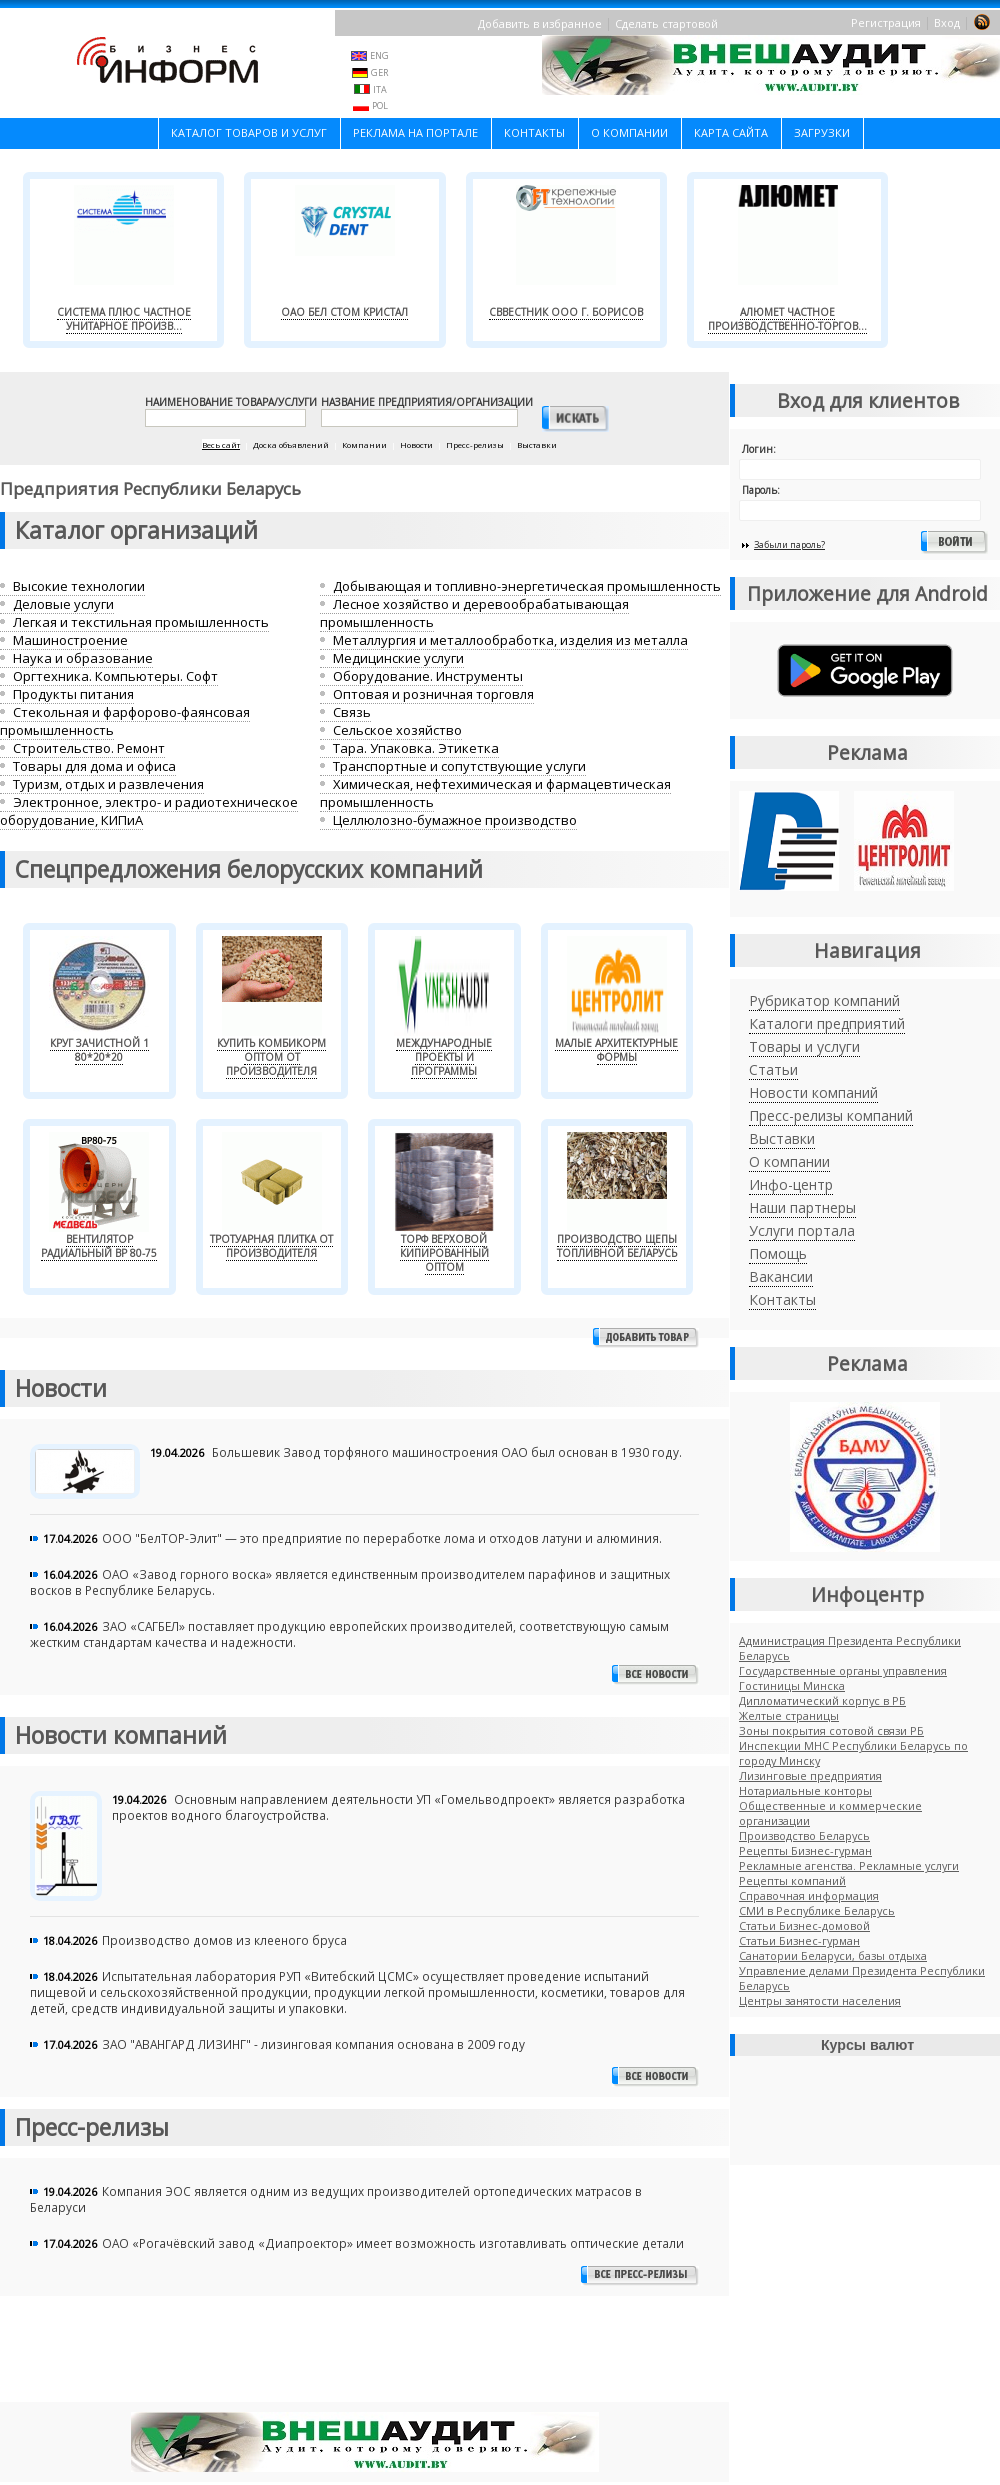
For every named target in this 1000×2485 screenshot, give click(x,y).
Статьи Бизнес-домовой (804, 1925)
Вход (947, 22)
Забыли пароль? (789, 544)
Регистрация (886, 22)
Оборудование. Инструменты (428, 676)
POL (380, 105)
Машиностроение (70, 640)
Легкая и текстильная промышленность (141, 622)
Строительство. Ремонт (89, 748)
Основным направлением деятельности (295, 1799)
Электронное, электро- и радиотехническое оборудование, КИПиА (149, 811)
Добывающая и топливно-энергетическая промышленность (527, 586)
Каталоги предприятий (827, 1023)
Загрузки (822, 132)
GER (379, 72)
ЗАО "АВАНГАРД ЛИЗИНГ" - (181, 2044)
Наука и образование (83, 658)
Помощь (778, 1253)
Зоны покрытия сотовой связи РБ (831, 1730)
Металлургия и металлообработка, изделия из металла (510, 640)
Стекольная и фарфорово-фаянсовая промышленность (125, 721)
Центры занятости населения (820, 2000)
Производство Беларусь (804, 1835)
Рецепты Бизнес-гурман (805, 1850)
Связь (352, 712)
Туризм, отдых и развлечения (108, 784)
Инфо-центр (791, 1184)
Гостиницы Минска (792, 1685)
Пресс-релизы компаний (831, 1115)
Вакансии (781, 1276)
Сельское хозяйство (397, 730)
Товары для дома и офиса (94, 766)
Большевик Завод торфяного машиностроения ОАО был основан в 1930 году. (447, 1452)
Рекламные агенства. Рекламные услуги (849, 1865)
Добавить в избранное (540, 23)
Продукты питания (73, 694)
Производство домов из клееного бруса (224, 1940)
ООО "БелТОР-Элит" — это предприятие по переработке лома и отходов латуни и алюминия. (382, 1538)
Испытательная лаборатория (190, 1976)
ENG (379, 55)
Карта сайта (731, 132)
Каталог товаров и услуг (249, 132)
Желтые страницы (789, 1715)
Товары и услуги (804, 1046)
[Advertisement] (365, 2359)
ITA (380, 89)
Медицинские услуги (398, 658)
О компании (629, 132)
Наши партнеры (802, 1207)
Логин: (759, 449)
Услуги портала (802, 1230)
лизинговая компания (329, 2044)
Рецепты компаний (792, 1880)
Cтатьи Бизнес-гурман (799, 1940)
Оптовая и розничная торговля (433, 694)
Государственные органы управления (843, 1670)
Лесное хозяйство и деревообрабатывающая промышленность (474, 613)
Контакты (534, 132)
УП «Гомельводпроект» (485, 1799)
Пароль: (761, 490)
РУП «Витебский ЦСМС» (349, 1976)
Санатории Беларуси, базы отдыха (833, 1955)
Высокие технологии (79, 586)
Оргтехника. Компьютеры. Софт (115, 676)
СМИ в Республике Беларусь (817, 1910)
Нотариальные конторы (805, 1790)
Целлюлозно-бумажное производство (455, 820)
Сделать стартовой (666, 23)
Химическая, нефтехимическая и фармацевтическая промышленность (495, 793)
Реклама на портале (415, 132)
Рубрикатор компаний (824, 1000)
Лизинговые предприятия (810, 1775)
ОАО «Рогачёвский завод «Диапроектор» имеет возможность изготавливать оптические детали (393, 2243)
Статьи (773, 1069)
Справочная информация (809, 1895)
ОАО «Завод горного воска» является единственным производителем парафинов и (356, 1574)
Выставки (782, 1138)
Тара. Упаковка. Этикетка (416, 748)
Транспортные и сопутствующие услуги (459, 766)
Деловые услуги (63, 604)
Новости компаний (813, 1092)
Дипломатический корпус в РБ (822, 1700)
